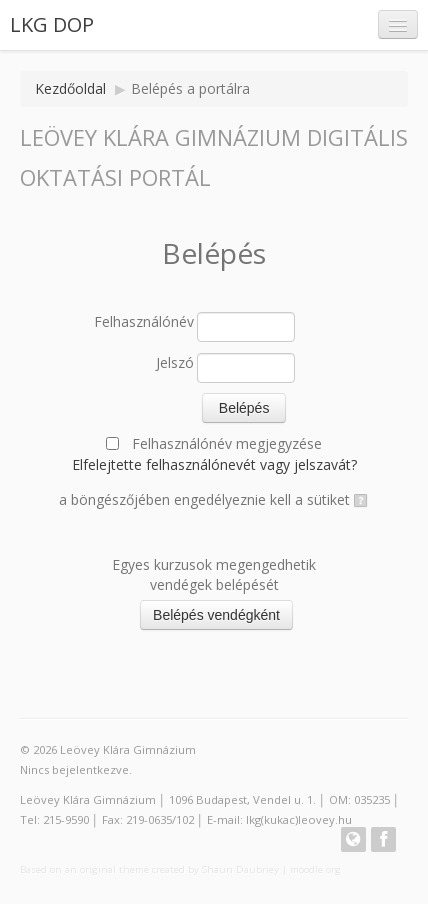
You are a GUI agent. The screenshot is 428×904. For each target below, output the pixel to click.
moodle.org (315, 869)
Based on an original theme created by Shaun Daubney (149, 869)
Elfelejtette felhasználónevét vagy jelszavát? (214, 464)
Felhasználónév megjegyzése (227, 443)
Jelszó (175, 362)
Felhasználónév (144, 321)
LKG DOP (52, 24)
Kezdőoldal (70, 88)
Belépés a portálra (190, 88)
